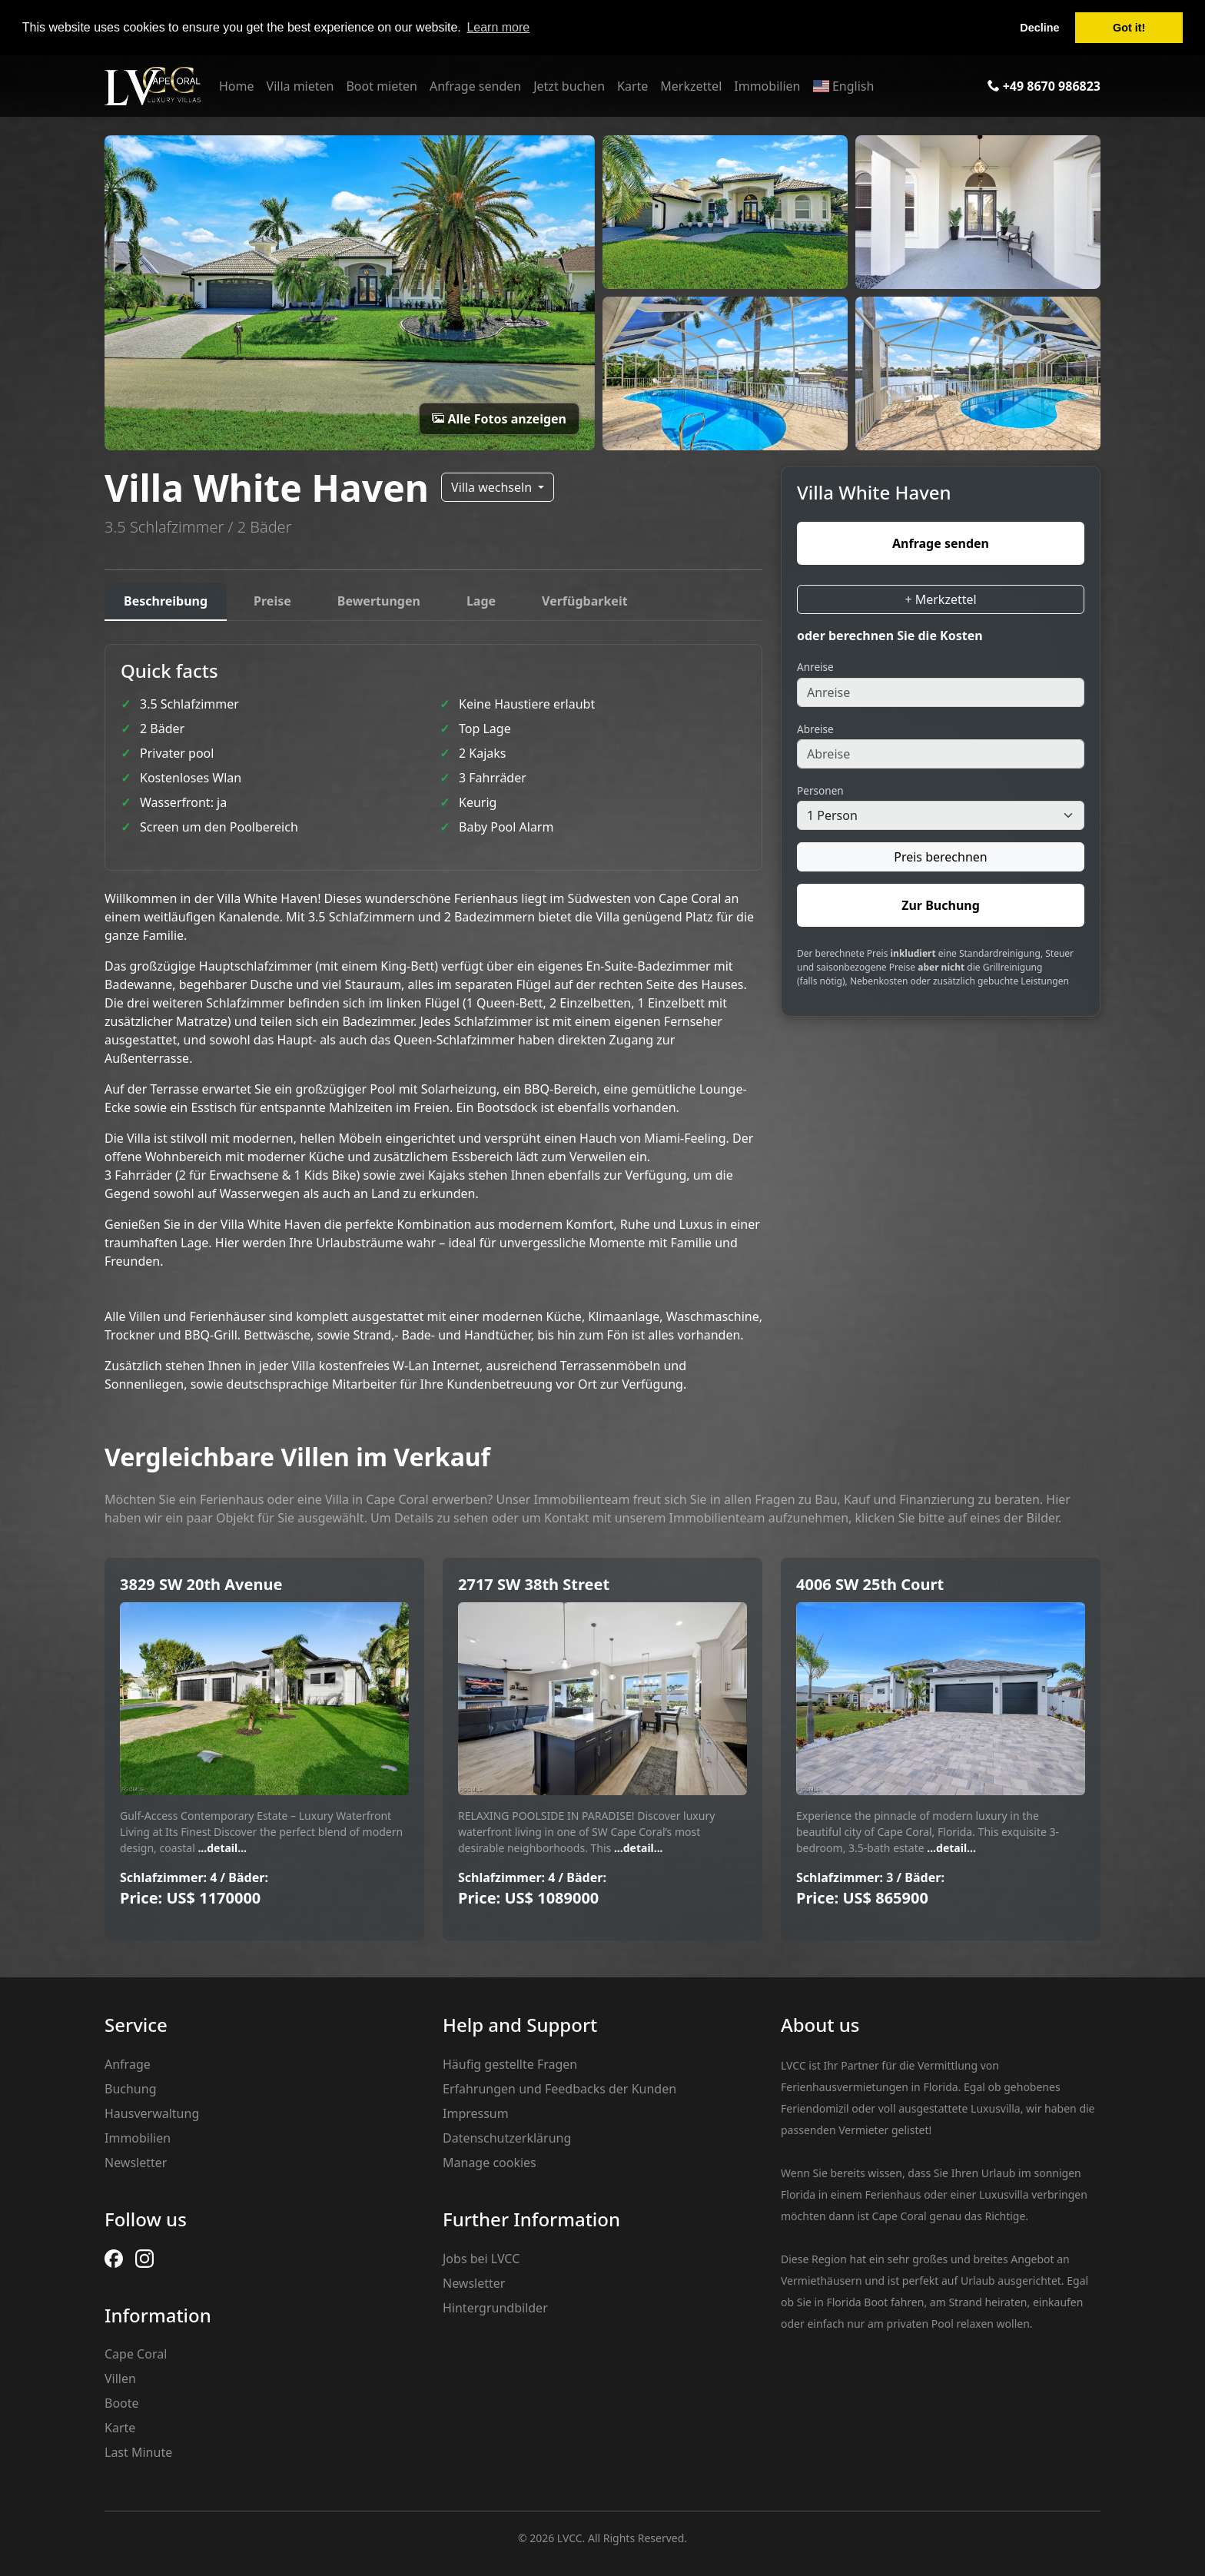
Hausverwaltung (152, 2113)
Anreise (815, 666)
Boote (122, 2403)
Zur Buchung (940, 905)
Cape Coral (136, 2353)
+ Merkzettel (940, 599)
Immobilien (767, 86)
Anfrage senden (475, 86)
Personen (820, 790)
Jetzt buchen (569, 86)
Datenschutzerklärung (507, 2138)
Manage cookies (489, 2162)
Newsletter (136, 2162)
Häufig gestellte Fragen (510, 2064)
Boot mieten (381, 86)
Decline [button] (1039, 28)
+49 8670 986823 (1044, 86)
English (843, 86)
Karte (632, 86)
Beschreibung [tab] (165, 601)
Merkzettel (691, 86)
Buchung (130, 2088)
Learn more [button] (497, 27)
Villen (120, 2378)
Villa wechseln (493, 487)
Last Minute (138, 2452)
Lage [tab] (481, 601)
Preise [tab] (272, 601)
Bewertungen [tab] (378, 601)
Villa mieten (300, 86)
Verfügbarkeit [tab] (585, 601)
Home (236, 86)
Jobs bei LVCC (481, 2258)
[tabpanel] (433, 1018)
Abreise (815, 729)
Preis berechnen (941, 856)
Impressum (476, 2113)
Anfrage (128, 2064)
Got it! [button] (1129, 28)
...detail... (221, 1848)
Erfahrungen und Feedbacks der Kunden (559, 2088)
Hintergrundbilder (495, 2307)
